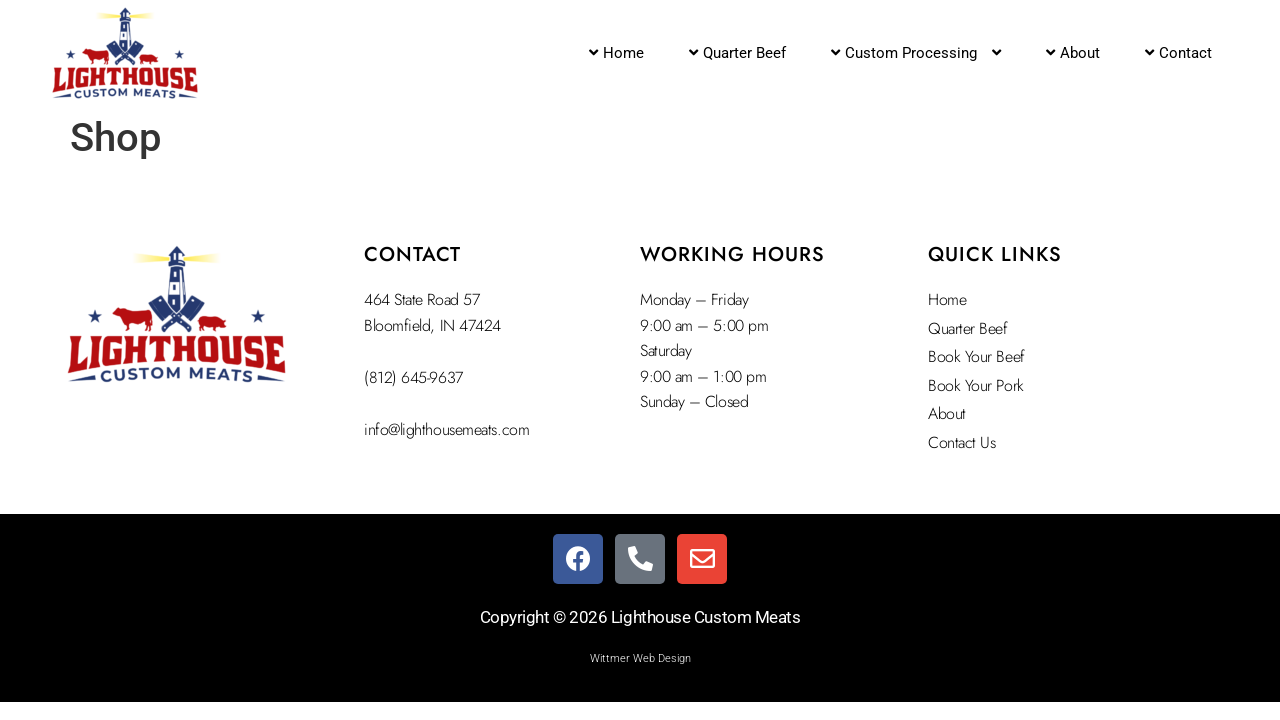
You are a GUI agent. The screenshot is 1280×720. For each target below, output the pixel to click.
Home (616, 53)
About (1073, 53)
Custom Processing (916, 53)
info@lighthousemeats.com (446, 429)
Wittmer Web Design (640, 658)
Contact (1178, 53)
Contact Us (962, 442)
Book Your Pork (976, 385)
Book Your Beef (976, 356)
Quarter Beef (737, 53)
